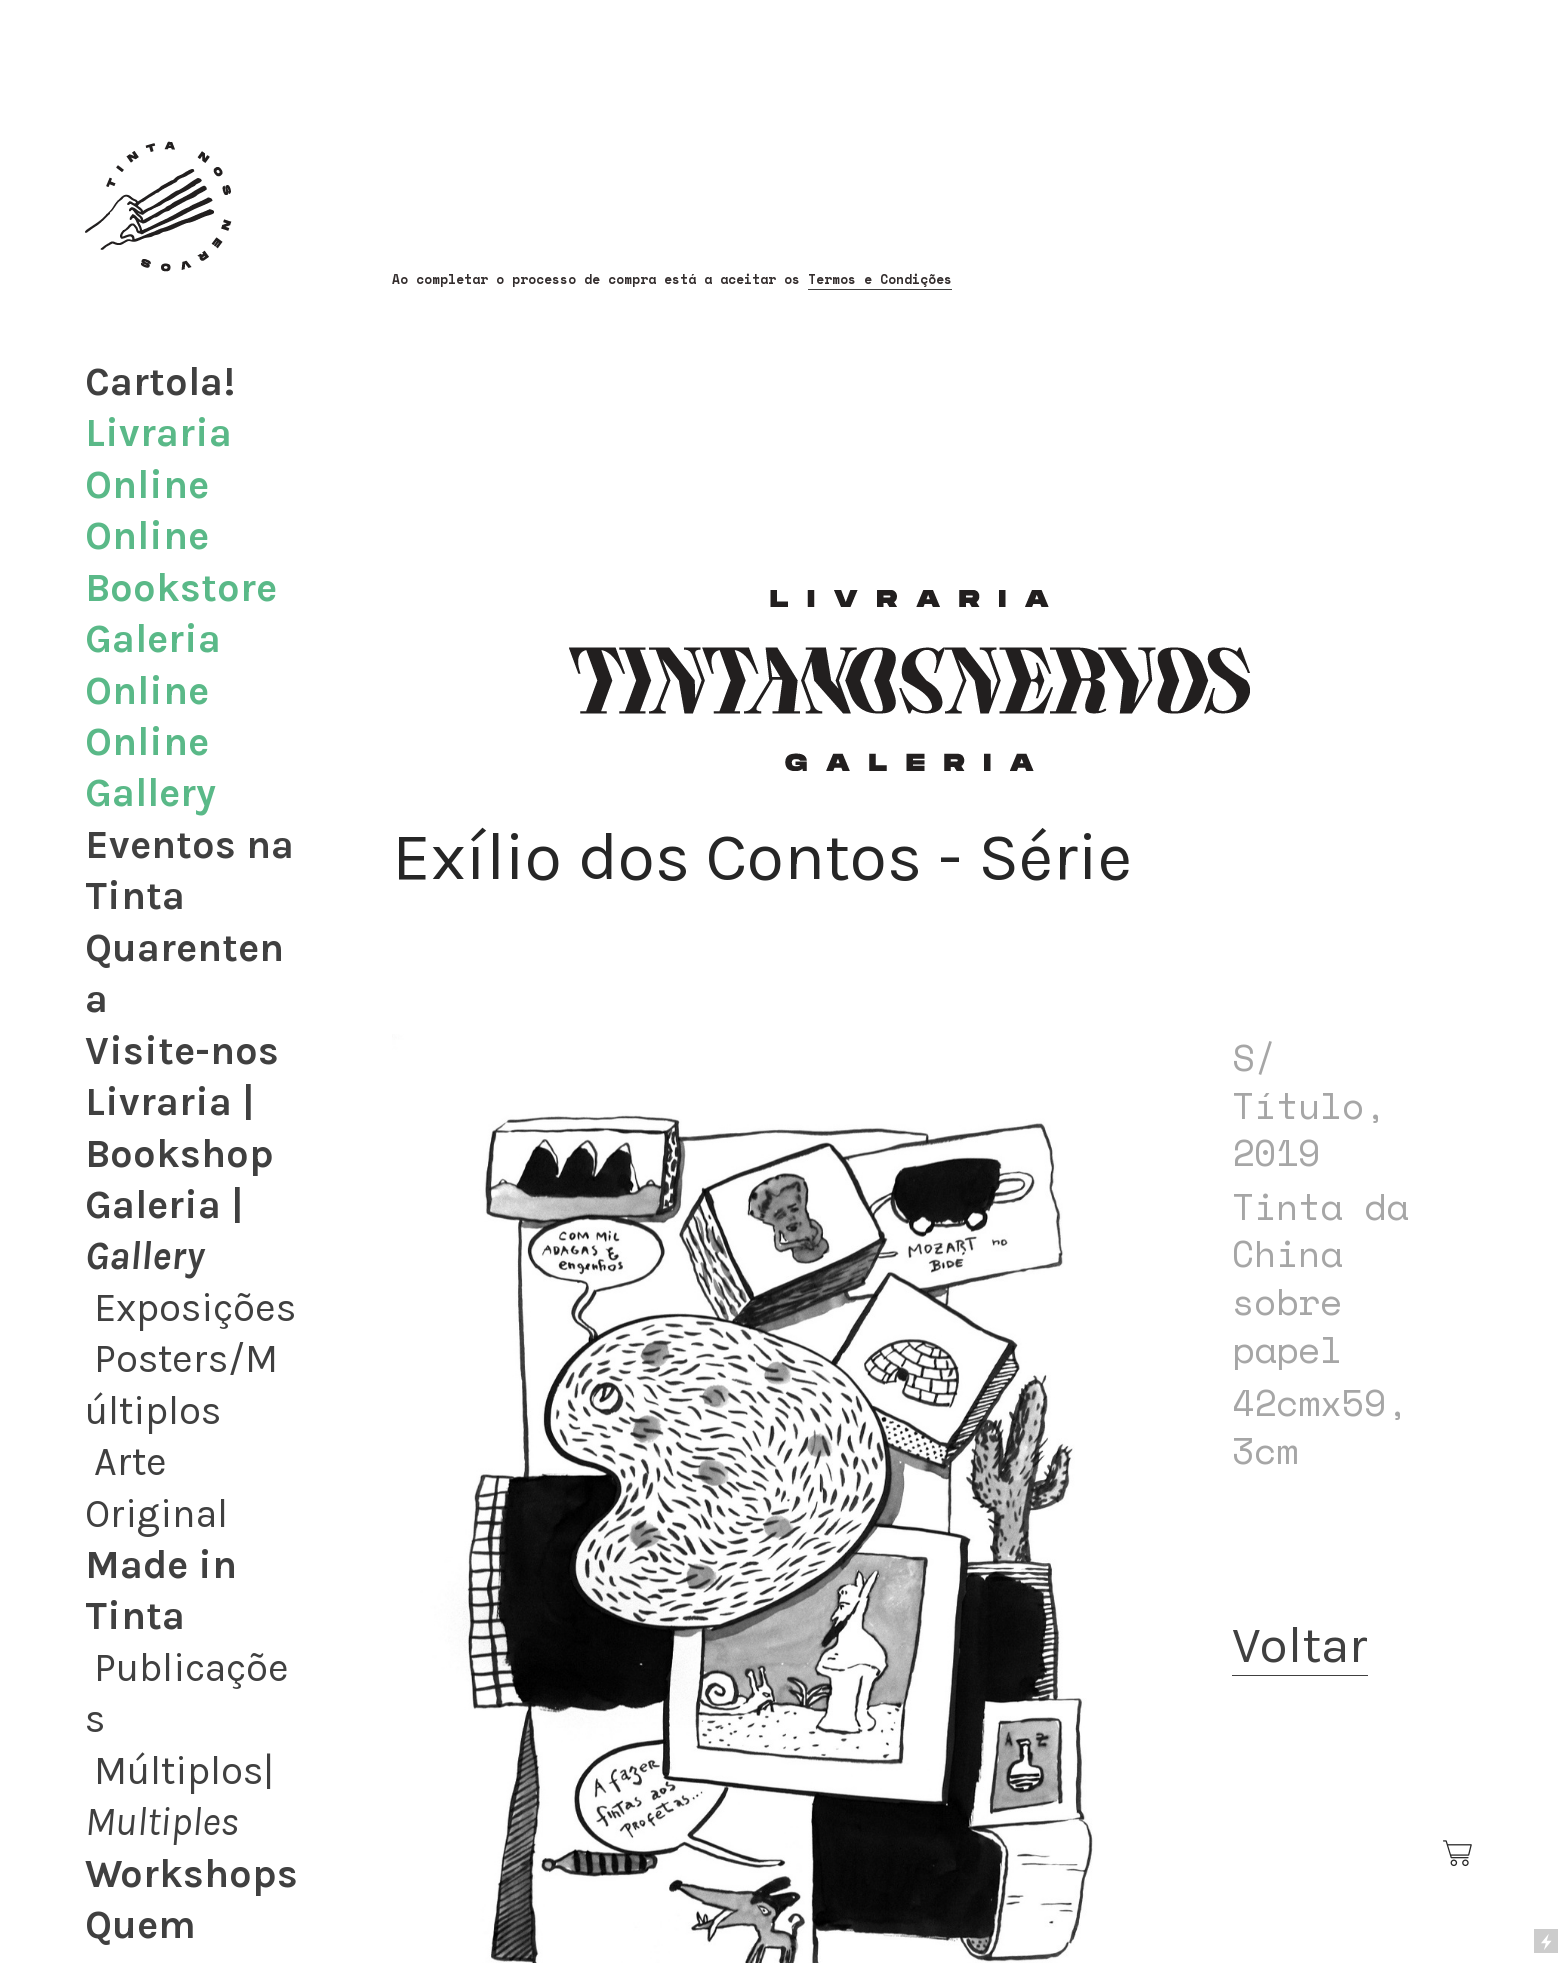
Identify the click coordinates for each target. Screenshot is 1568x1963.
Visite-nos (182, 1051)
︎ (1459, 1854)
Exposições (195, 1308)
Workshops (191, 1874)
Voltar (1300, 1645)
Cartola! (160, 382)
